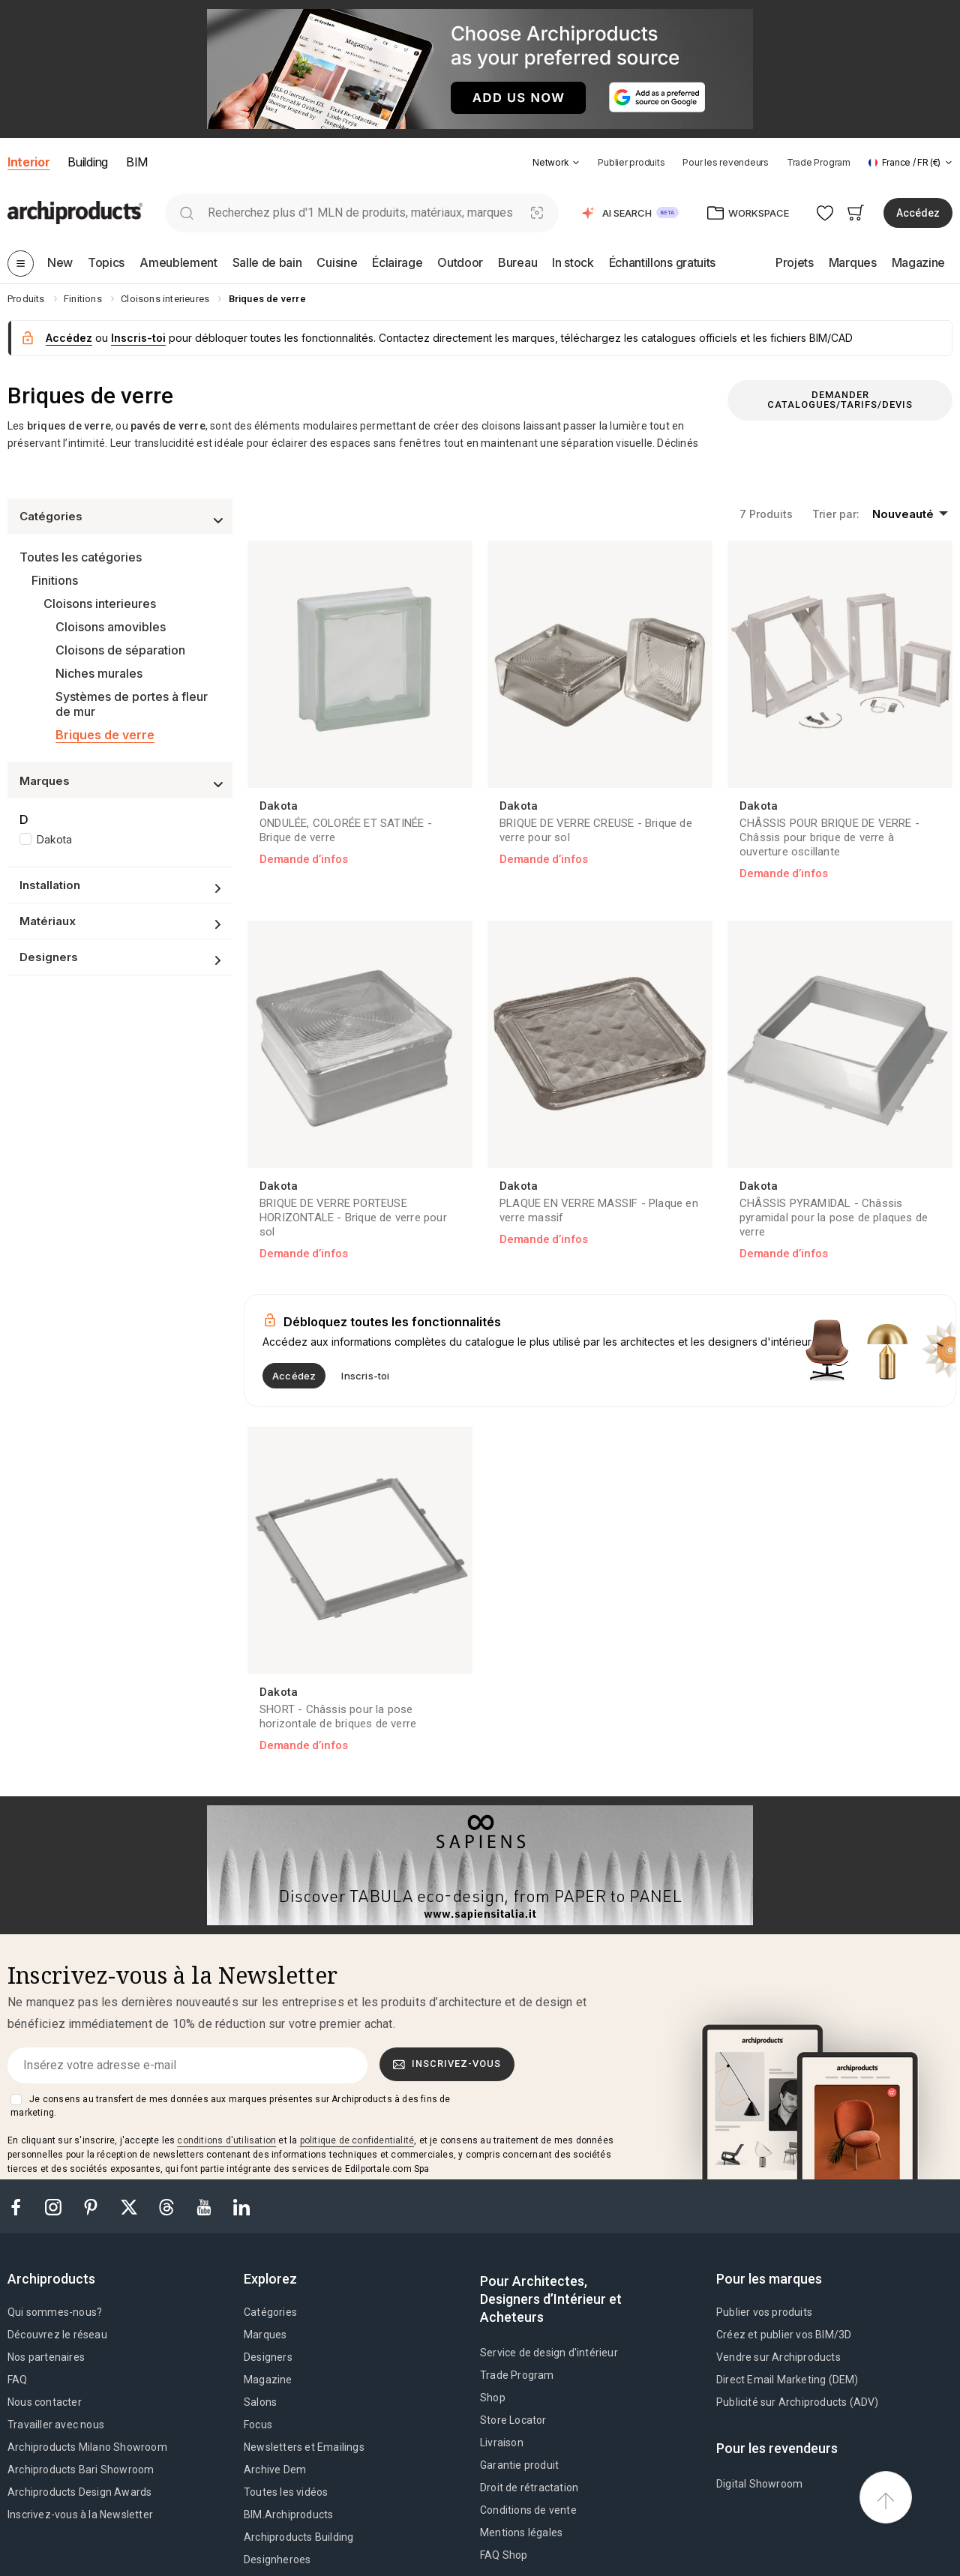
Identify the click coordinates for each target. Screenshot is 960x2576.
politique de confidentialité (357, 2140)
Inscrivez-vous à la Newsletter (80, 2515)
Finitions (55, 580)
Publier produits (631, 162)
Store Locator (513, 2420)
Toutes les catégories (81, 557)
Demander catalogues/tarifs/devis (840, 399)
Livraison (502, 2443)
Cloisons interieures (100, 603)
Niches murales (99, 673)
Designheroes (277, 2560)
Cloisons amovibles (111, 626)
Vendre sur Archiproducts (778, 2357)
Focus (258, 2425)
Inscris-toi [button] (138, 337)
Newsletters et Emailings (304, 2447)
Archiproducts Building (298, 2537)
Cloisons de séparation (120, 650)
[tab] (576, 162)
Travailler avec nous (56, 2425)
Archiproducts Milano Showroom (87, 2447)
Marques (265, 2335)
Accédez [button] (918, 213)
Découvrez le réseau (57, 2335)
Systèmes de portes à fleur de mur (132, 704)
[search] (186, 212)
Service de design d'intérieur (549, 2353)
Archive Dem (275, 2470)
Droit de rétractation (529, 2488)
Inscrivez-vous (447, 2064)
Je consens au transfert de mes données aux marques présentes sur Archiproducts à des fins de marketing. (230, 2106)
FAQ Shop (504, 2555)
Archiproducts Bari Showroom (81, 2470)
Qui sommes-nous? (55, 2312)
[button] (556, 162)
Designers (268, 2357)
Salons (260, 2402)
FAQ (18, 2380)
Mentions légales (521, 2533)
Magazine (268, 2380)
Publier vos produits (764, 2312)
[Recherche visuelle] (537, 212)
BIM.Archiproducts (288, 2515)
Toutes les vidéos (286, 2492)
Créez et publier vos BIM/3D (783, 2335)
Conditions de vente (528, 2510)
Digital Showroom (759, 2484)
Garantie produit (519, 2465)
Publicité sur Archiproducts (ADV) (797, 2402)
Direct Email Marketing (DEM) (787, 2380)
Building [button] (87, 161)
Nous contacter (45, 2402)
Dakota (54, 839)
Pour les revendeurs (725, 162)
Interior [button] (29, 161)
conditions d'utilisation (226, 2140)
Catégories (270, 2312)
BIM (137, 161)
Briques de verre (105, 734)
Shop (493, 2398)
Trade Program (818, 162)
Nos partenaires (46, 2357)
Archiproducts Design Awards (80, 2492)
